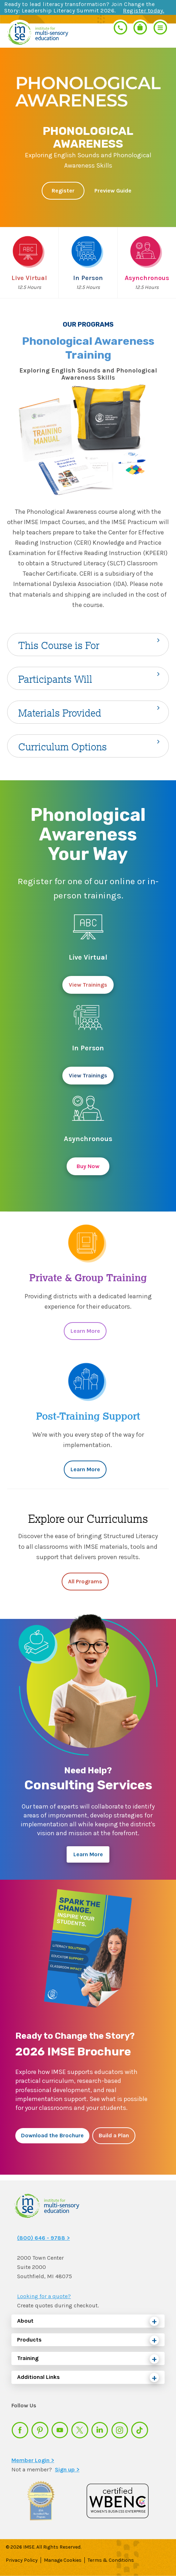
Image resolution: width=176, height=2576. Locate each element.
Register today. (143, 10)
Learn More (85, 1330)
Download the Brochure (52, 2135)
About (25, 2320)
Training (27, 2358)
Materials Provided (59, 713)
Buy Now (88, 1166)
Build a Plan (114, 2135)
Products (29, 2339)
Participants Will (55, 679)
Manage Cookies (63, 2560)
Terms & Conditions (111, 2560)
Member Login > (32, 2460)
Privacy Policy (22, 2560)
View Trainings (88, 984)
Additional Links (38, 2377)
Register (63, 190)
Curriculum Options (62, 746)
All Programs (85, 1581)
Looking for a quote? (44, 2296)
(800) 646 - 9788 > (43, 2237)
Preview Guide (112, 190)
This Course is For (58, 645)
